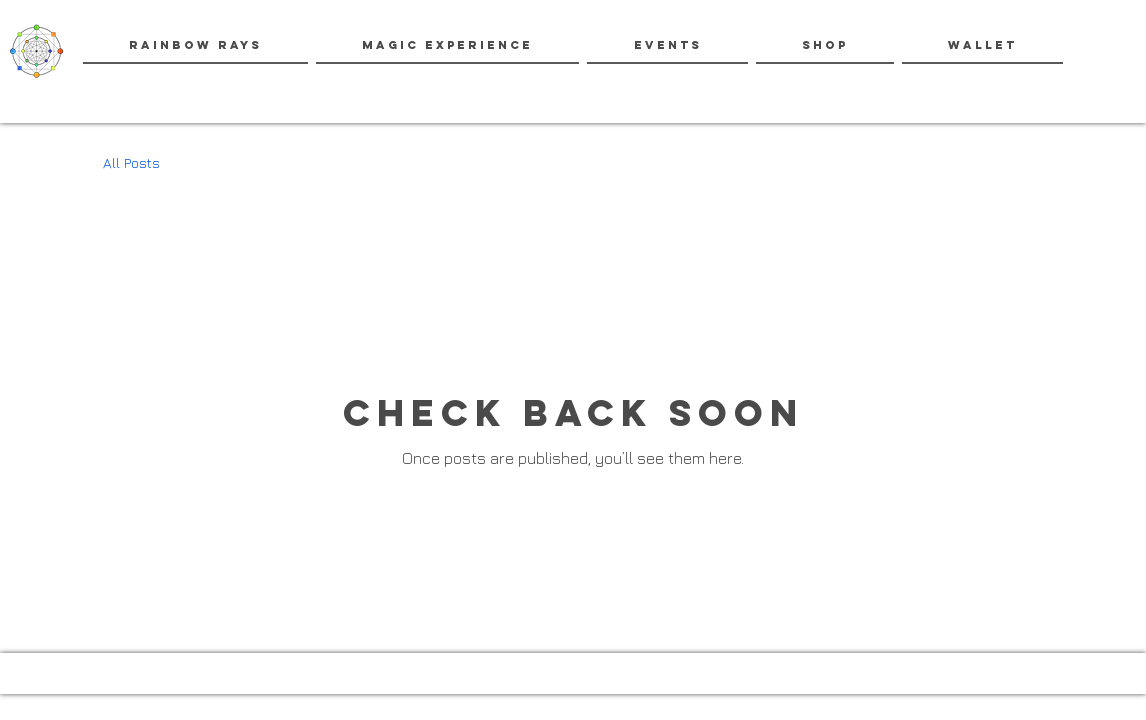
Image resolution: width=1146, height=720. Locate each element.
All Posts (131, 162)
